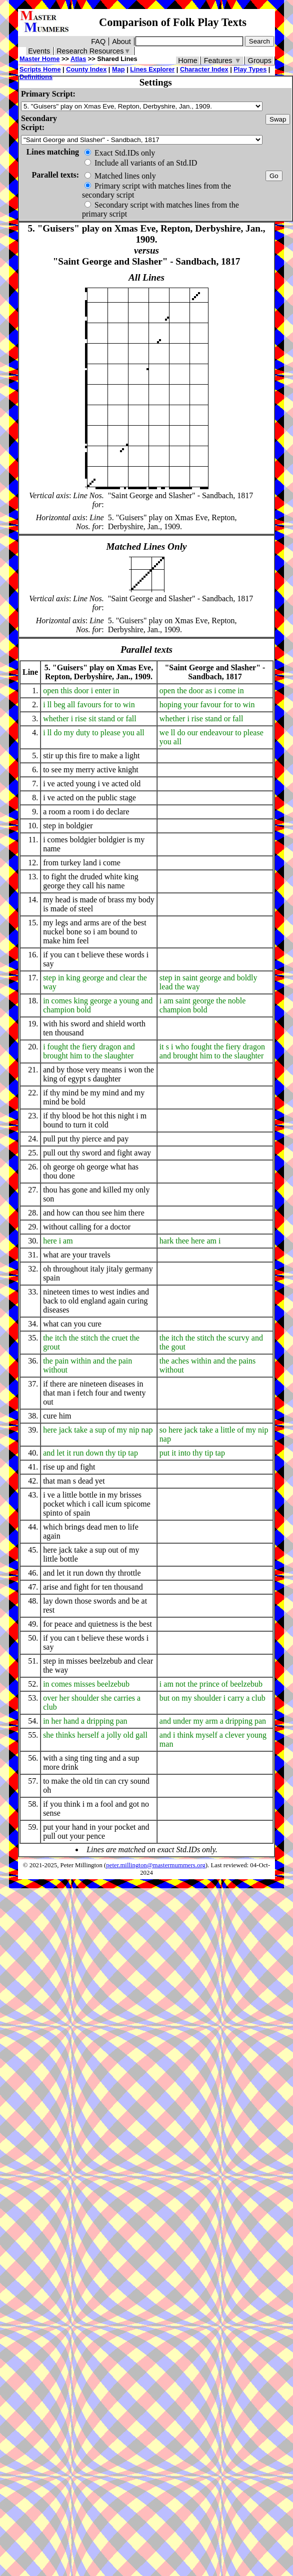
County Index (86, 69)
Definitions (36, 77)
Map (118, 69)
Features (223, 61)
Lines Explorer (152, 69)
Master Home (40, 59)
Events (39, 51)
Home (187, 61)
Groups (260, 61)
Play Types (250, 69)
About (121, 42)
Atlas (78, 59)
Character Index (204, 69)
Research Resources (93, 51)
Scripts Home (40, 69)
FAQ (98, 42)
